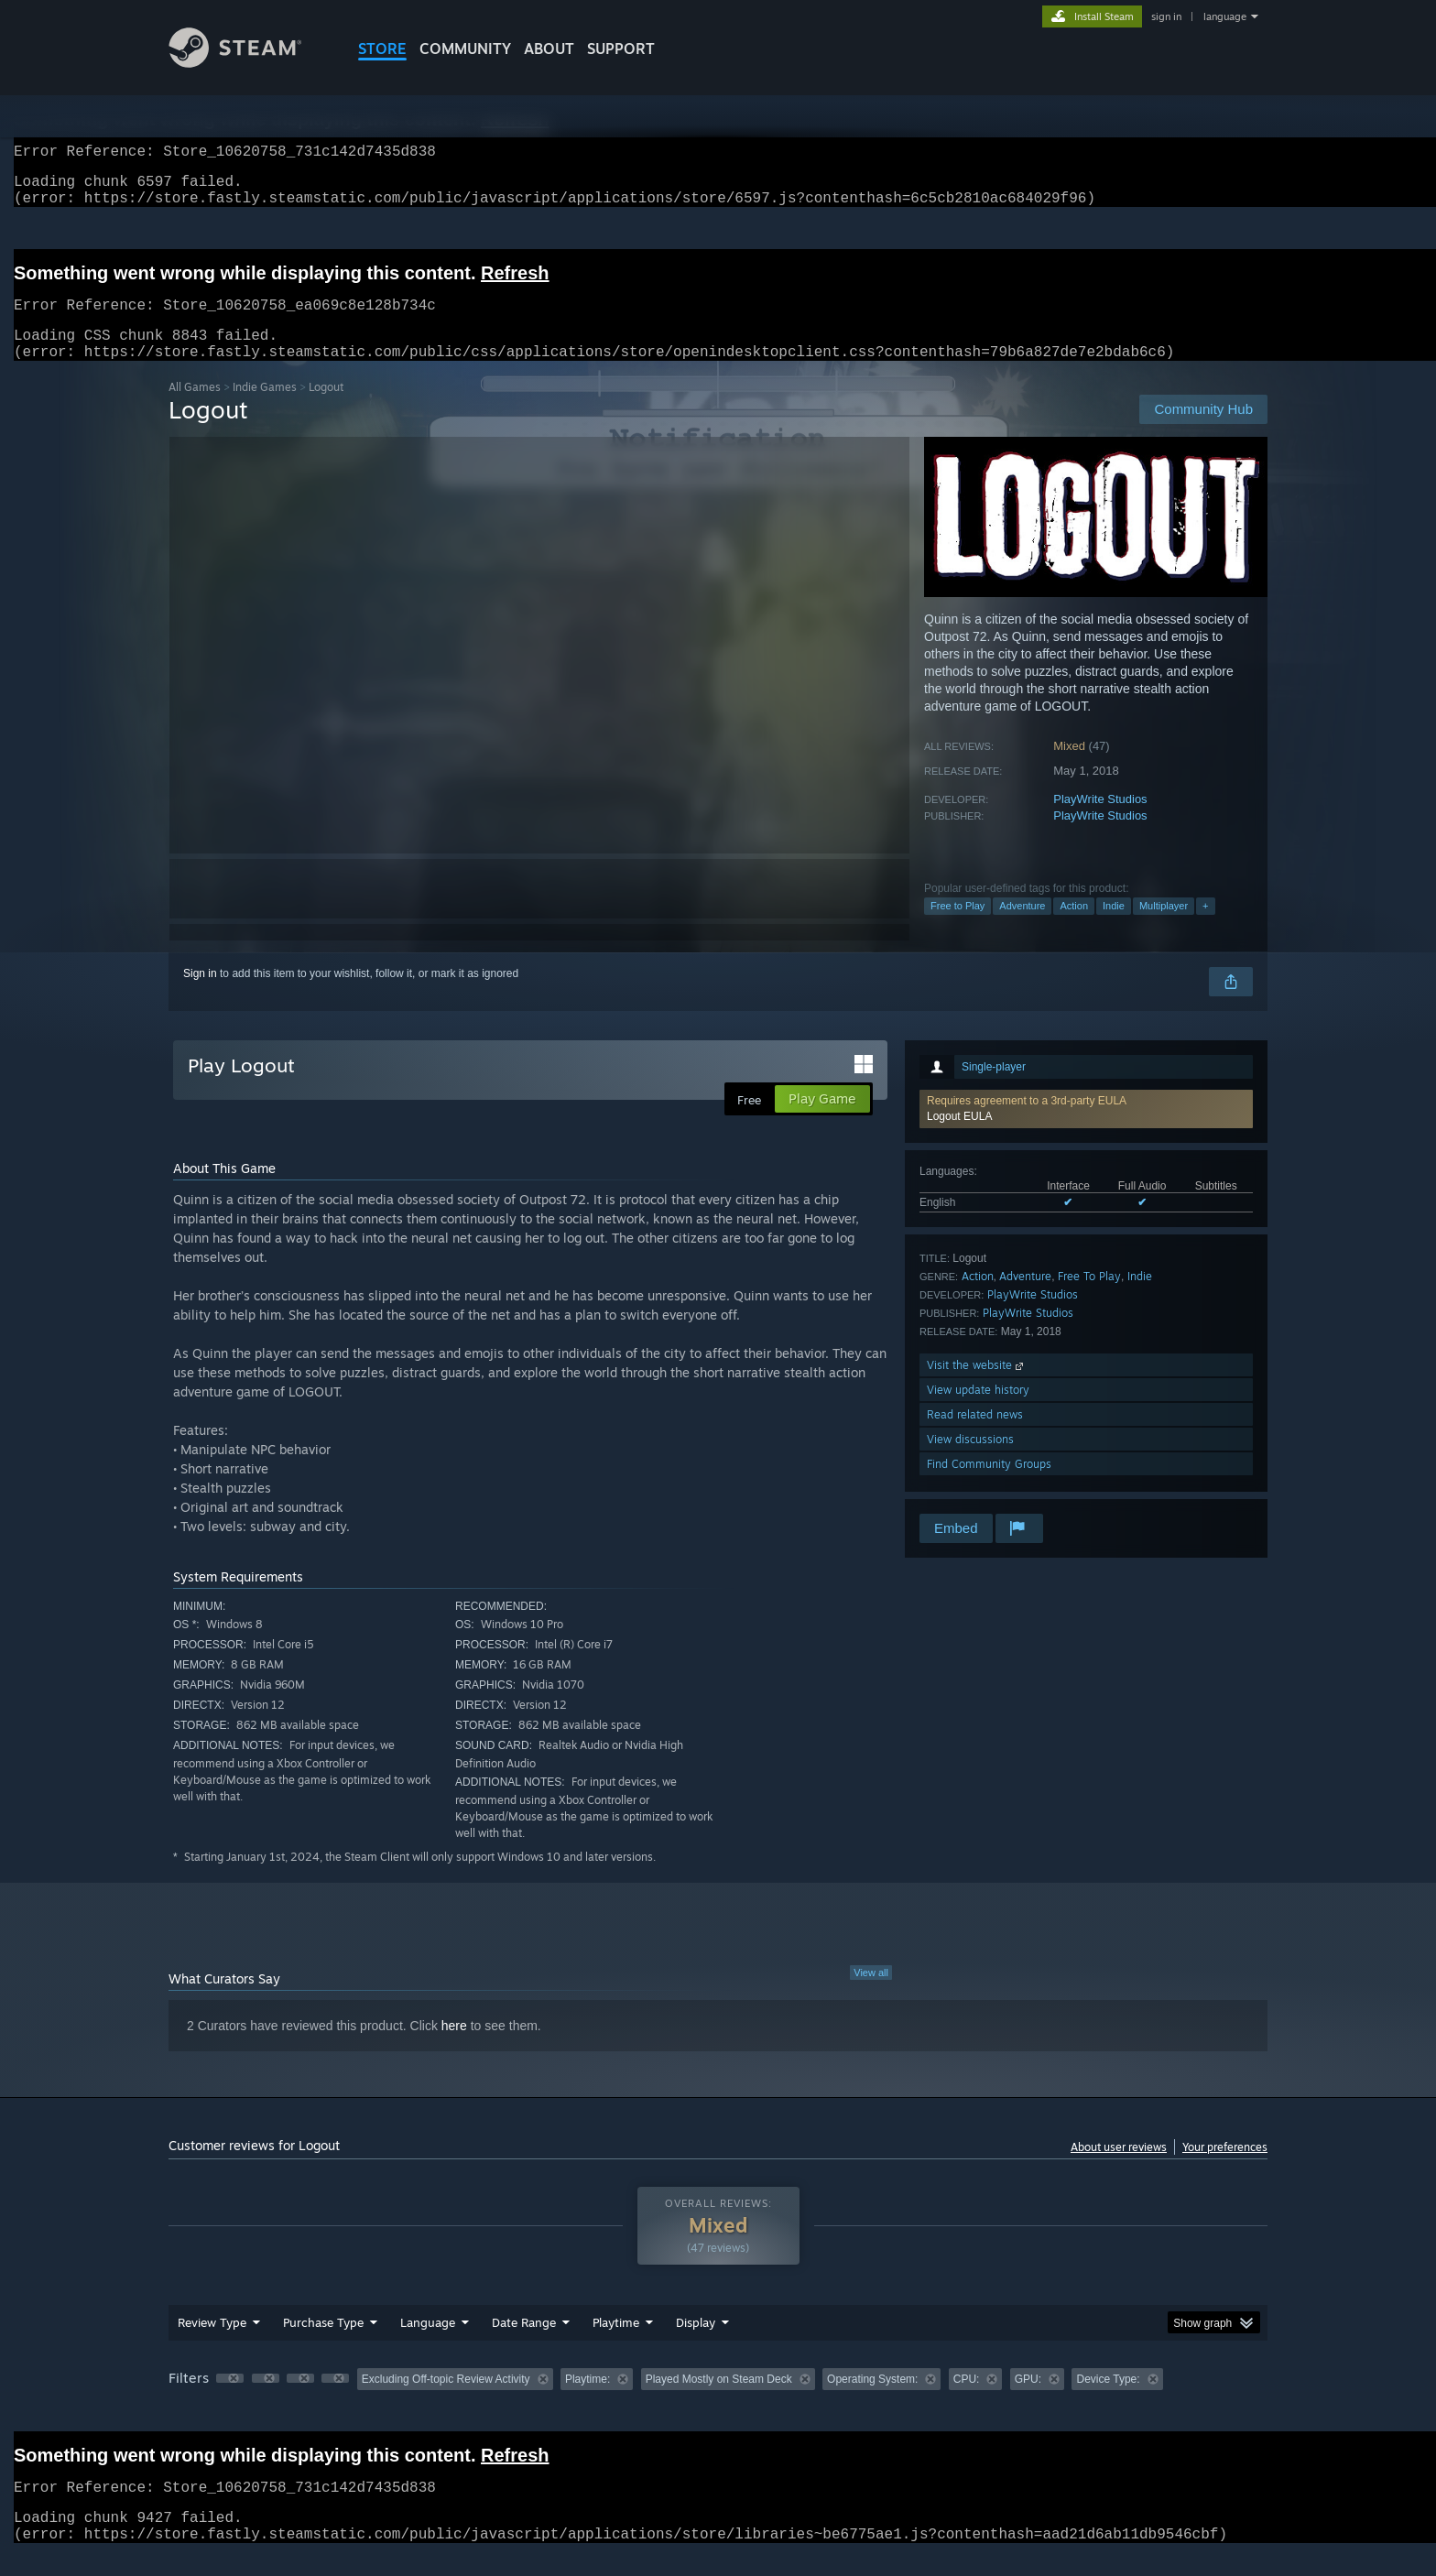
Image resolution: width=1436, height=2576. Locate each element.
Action (1074, 927)
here (454, 2047)
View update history (978, 1411)
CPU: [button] (966, 2401)
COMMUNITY (465, 48)
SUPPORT (621, 48)
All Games (195, 409)
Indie (1114, 927)
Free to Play (957, 927)
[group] (718, 2402)
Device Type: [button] (1107, 2401)
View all (871, 1994)
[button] (1086, 1131)
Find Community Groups (989, 1486)
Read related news (975, 1436)
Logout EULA (959, 1138)
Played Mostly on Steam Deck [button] (719, 2401)
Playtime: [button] (587, 2401)
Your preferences (1224, 2169)
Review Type (212, 2344)
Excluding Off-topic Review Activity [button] (446, 2401)
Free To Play (1089, 1298)
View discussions (970, 1461)
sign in (1166, 16)
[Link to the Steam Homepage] (249, 63)
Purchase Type (323, 2344)
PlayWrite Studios (1100, 821)
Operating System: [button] (872, 2401)
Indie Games (265, 409)
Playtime (616, 2344)
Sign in (200, 995)
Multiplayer (1163, 927)
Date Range (524, 2344)
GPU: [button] (1028, 2401)
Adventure (1022, 927)
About (549, 48)
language (1224, 16)
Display (695, 2344)
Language (427, 2344)
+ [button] (1205, 927)
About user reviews (1119, 2169)
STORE (382, 48)
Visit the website (977, 1387)
